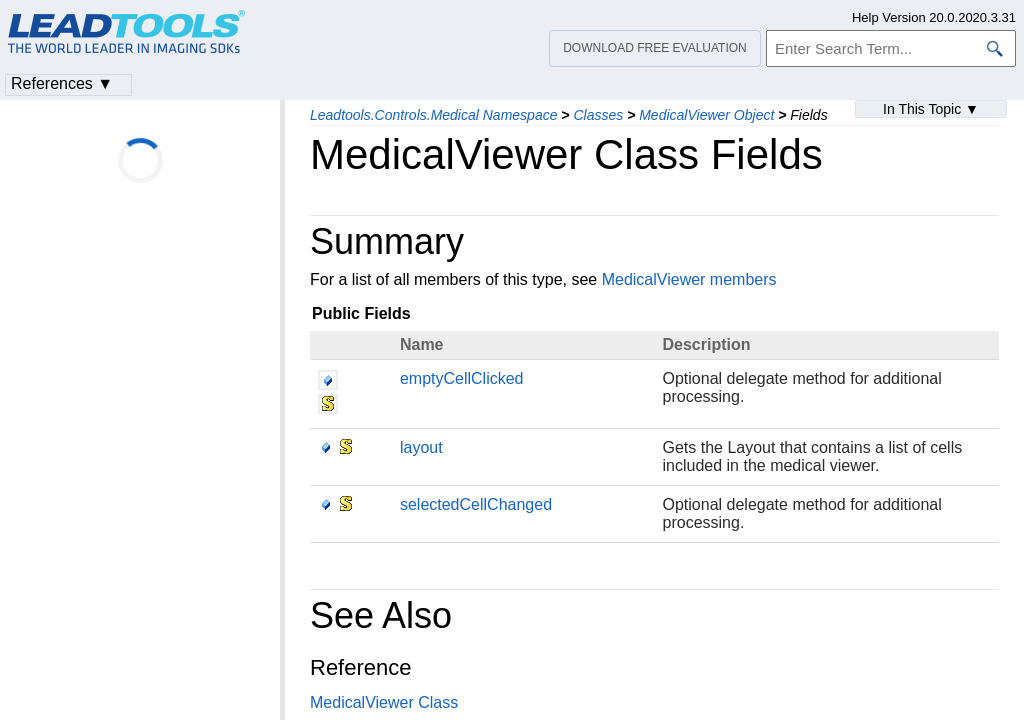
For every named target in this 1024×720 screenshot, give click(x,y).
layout (421, 447)
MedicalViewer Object (706, 115)
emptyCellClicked (462, 378)
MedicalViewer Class (384, 702)
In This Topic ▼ (931, 109)
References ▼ (62, 83)
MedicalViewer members (689, 279)
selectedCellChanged (476, 504)
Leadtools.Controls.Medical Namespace (433, 115)
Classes (598, 115)
